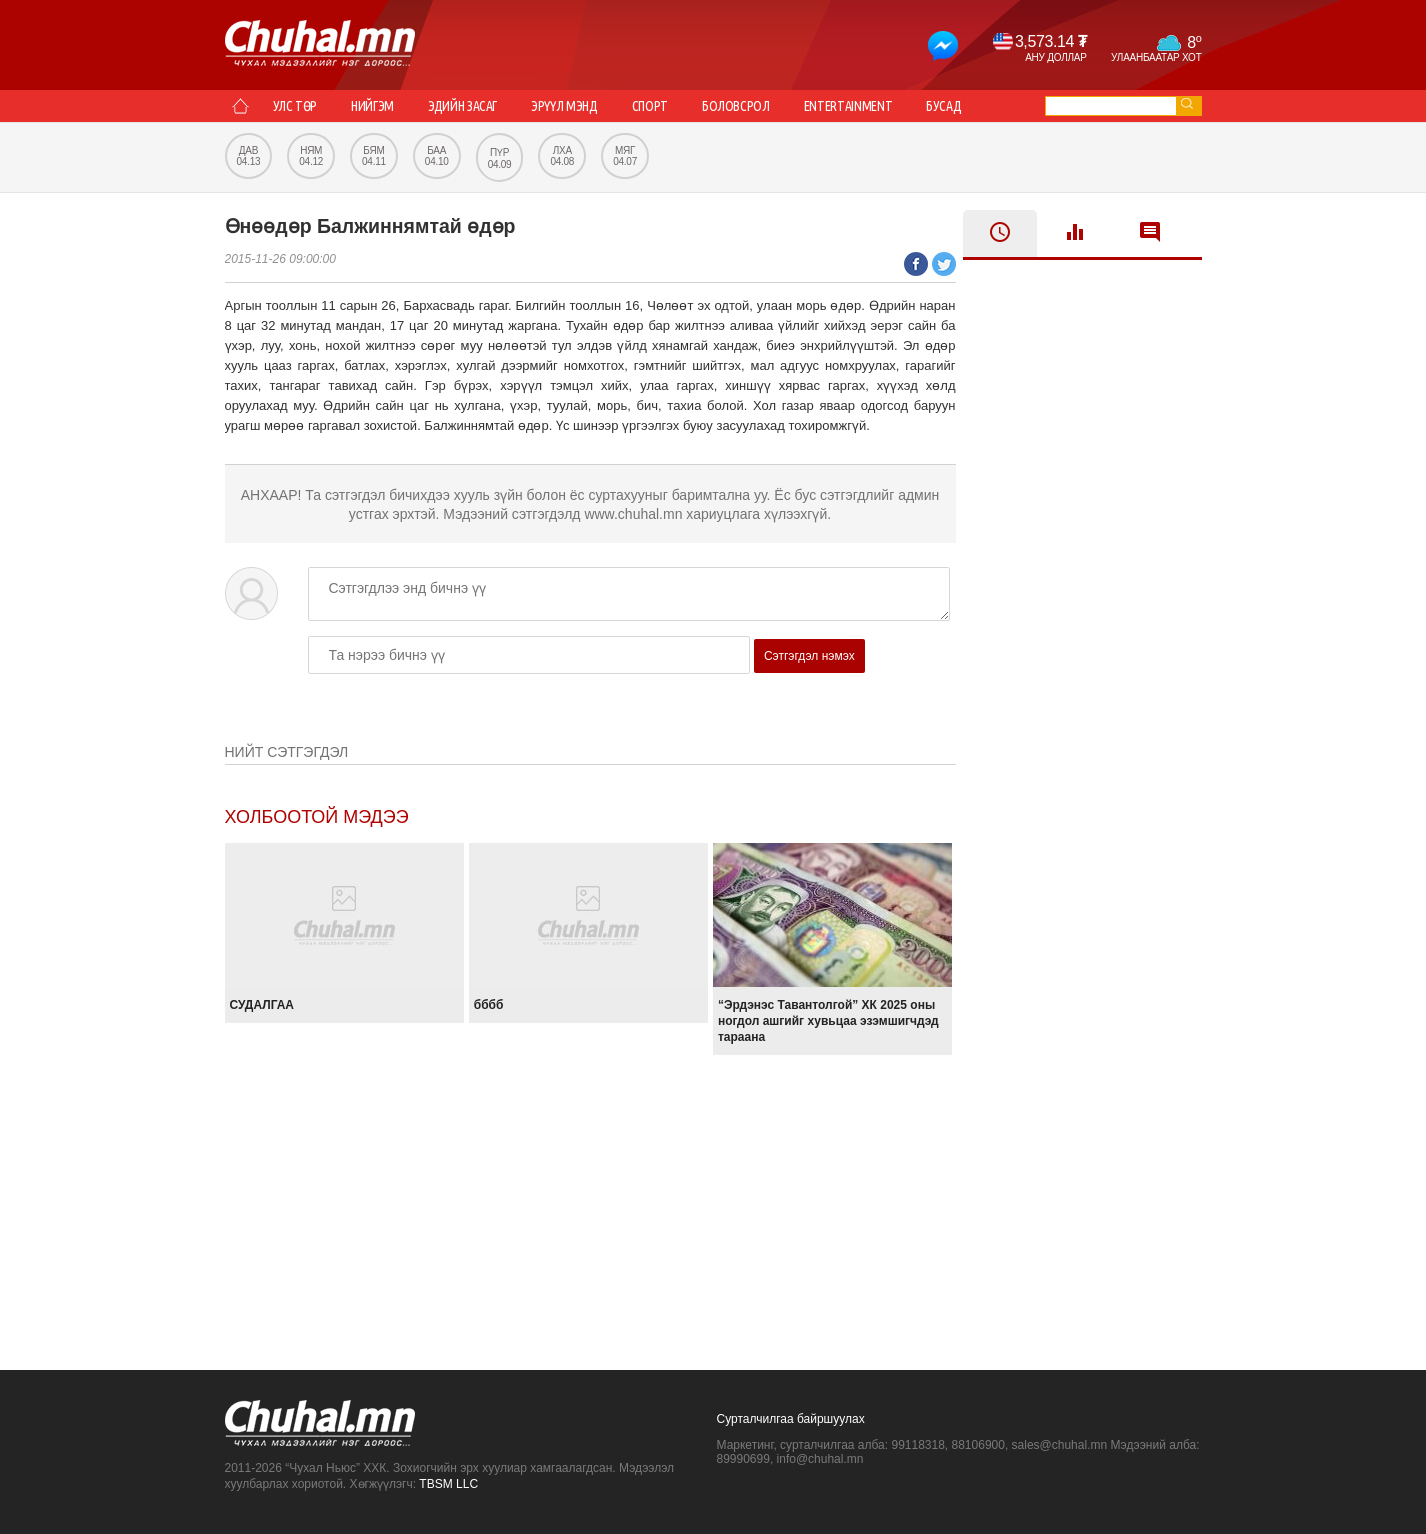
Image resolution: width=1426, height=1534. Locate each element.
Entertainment (848, 106)
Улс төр (295, 106)
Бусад (943, 106)
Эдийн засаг (462, 106)
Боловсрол (736, 106)
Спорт (650, 106)
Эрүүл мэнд (564, 106)
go (1187, 103)
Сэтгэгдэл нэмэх (809, 656)
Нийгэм (372, 106)
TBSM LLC (448, 1484)
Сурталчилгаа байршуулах (791, 1419)
